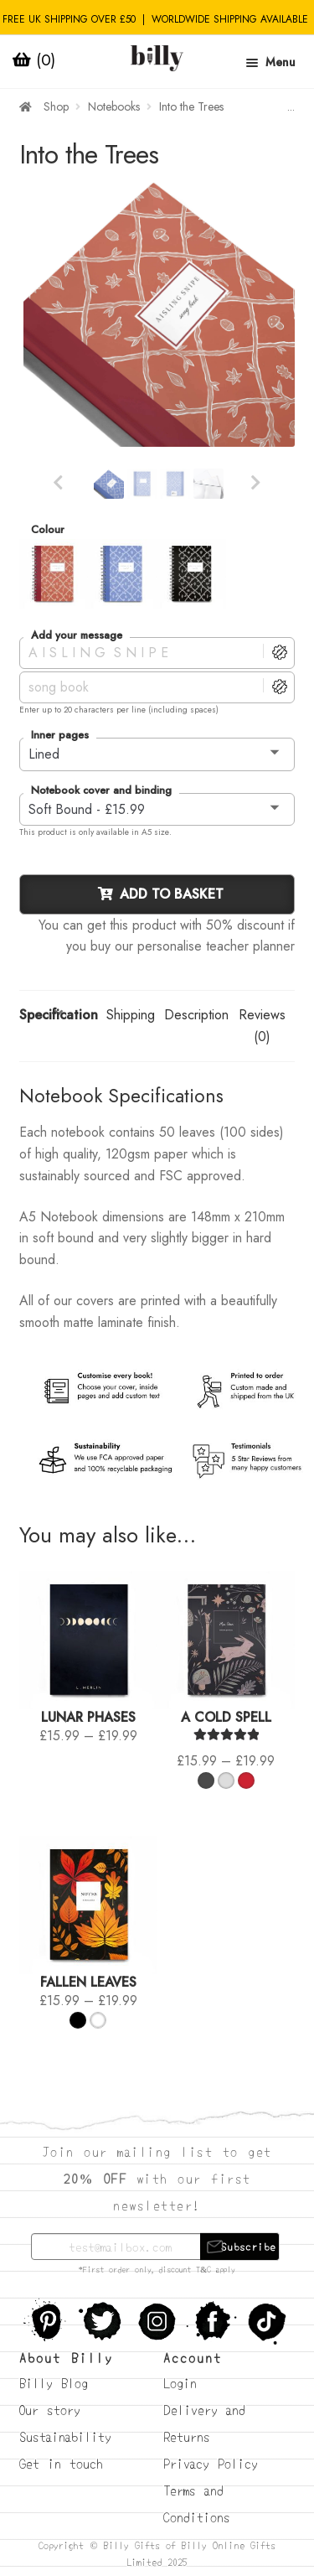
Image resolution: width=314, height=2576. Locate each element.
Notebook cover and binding (101, 790)
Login (180, 2382)
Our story (49, 2409)
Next (260, 482)
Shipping (130, 1014)
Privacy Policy (210, 2463)
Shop (56, 106)
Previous (54, 482)
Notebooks (114, 106)
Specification (58, 1014)
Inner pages (60, 735)
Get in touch (61, 2463)
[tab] (58, 1026)
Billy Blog (53, 2382)
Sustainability (65, 2436)
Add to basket (157, 894)
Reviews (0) (262, 1025)
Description (196, 1014)
